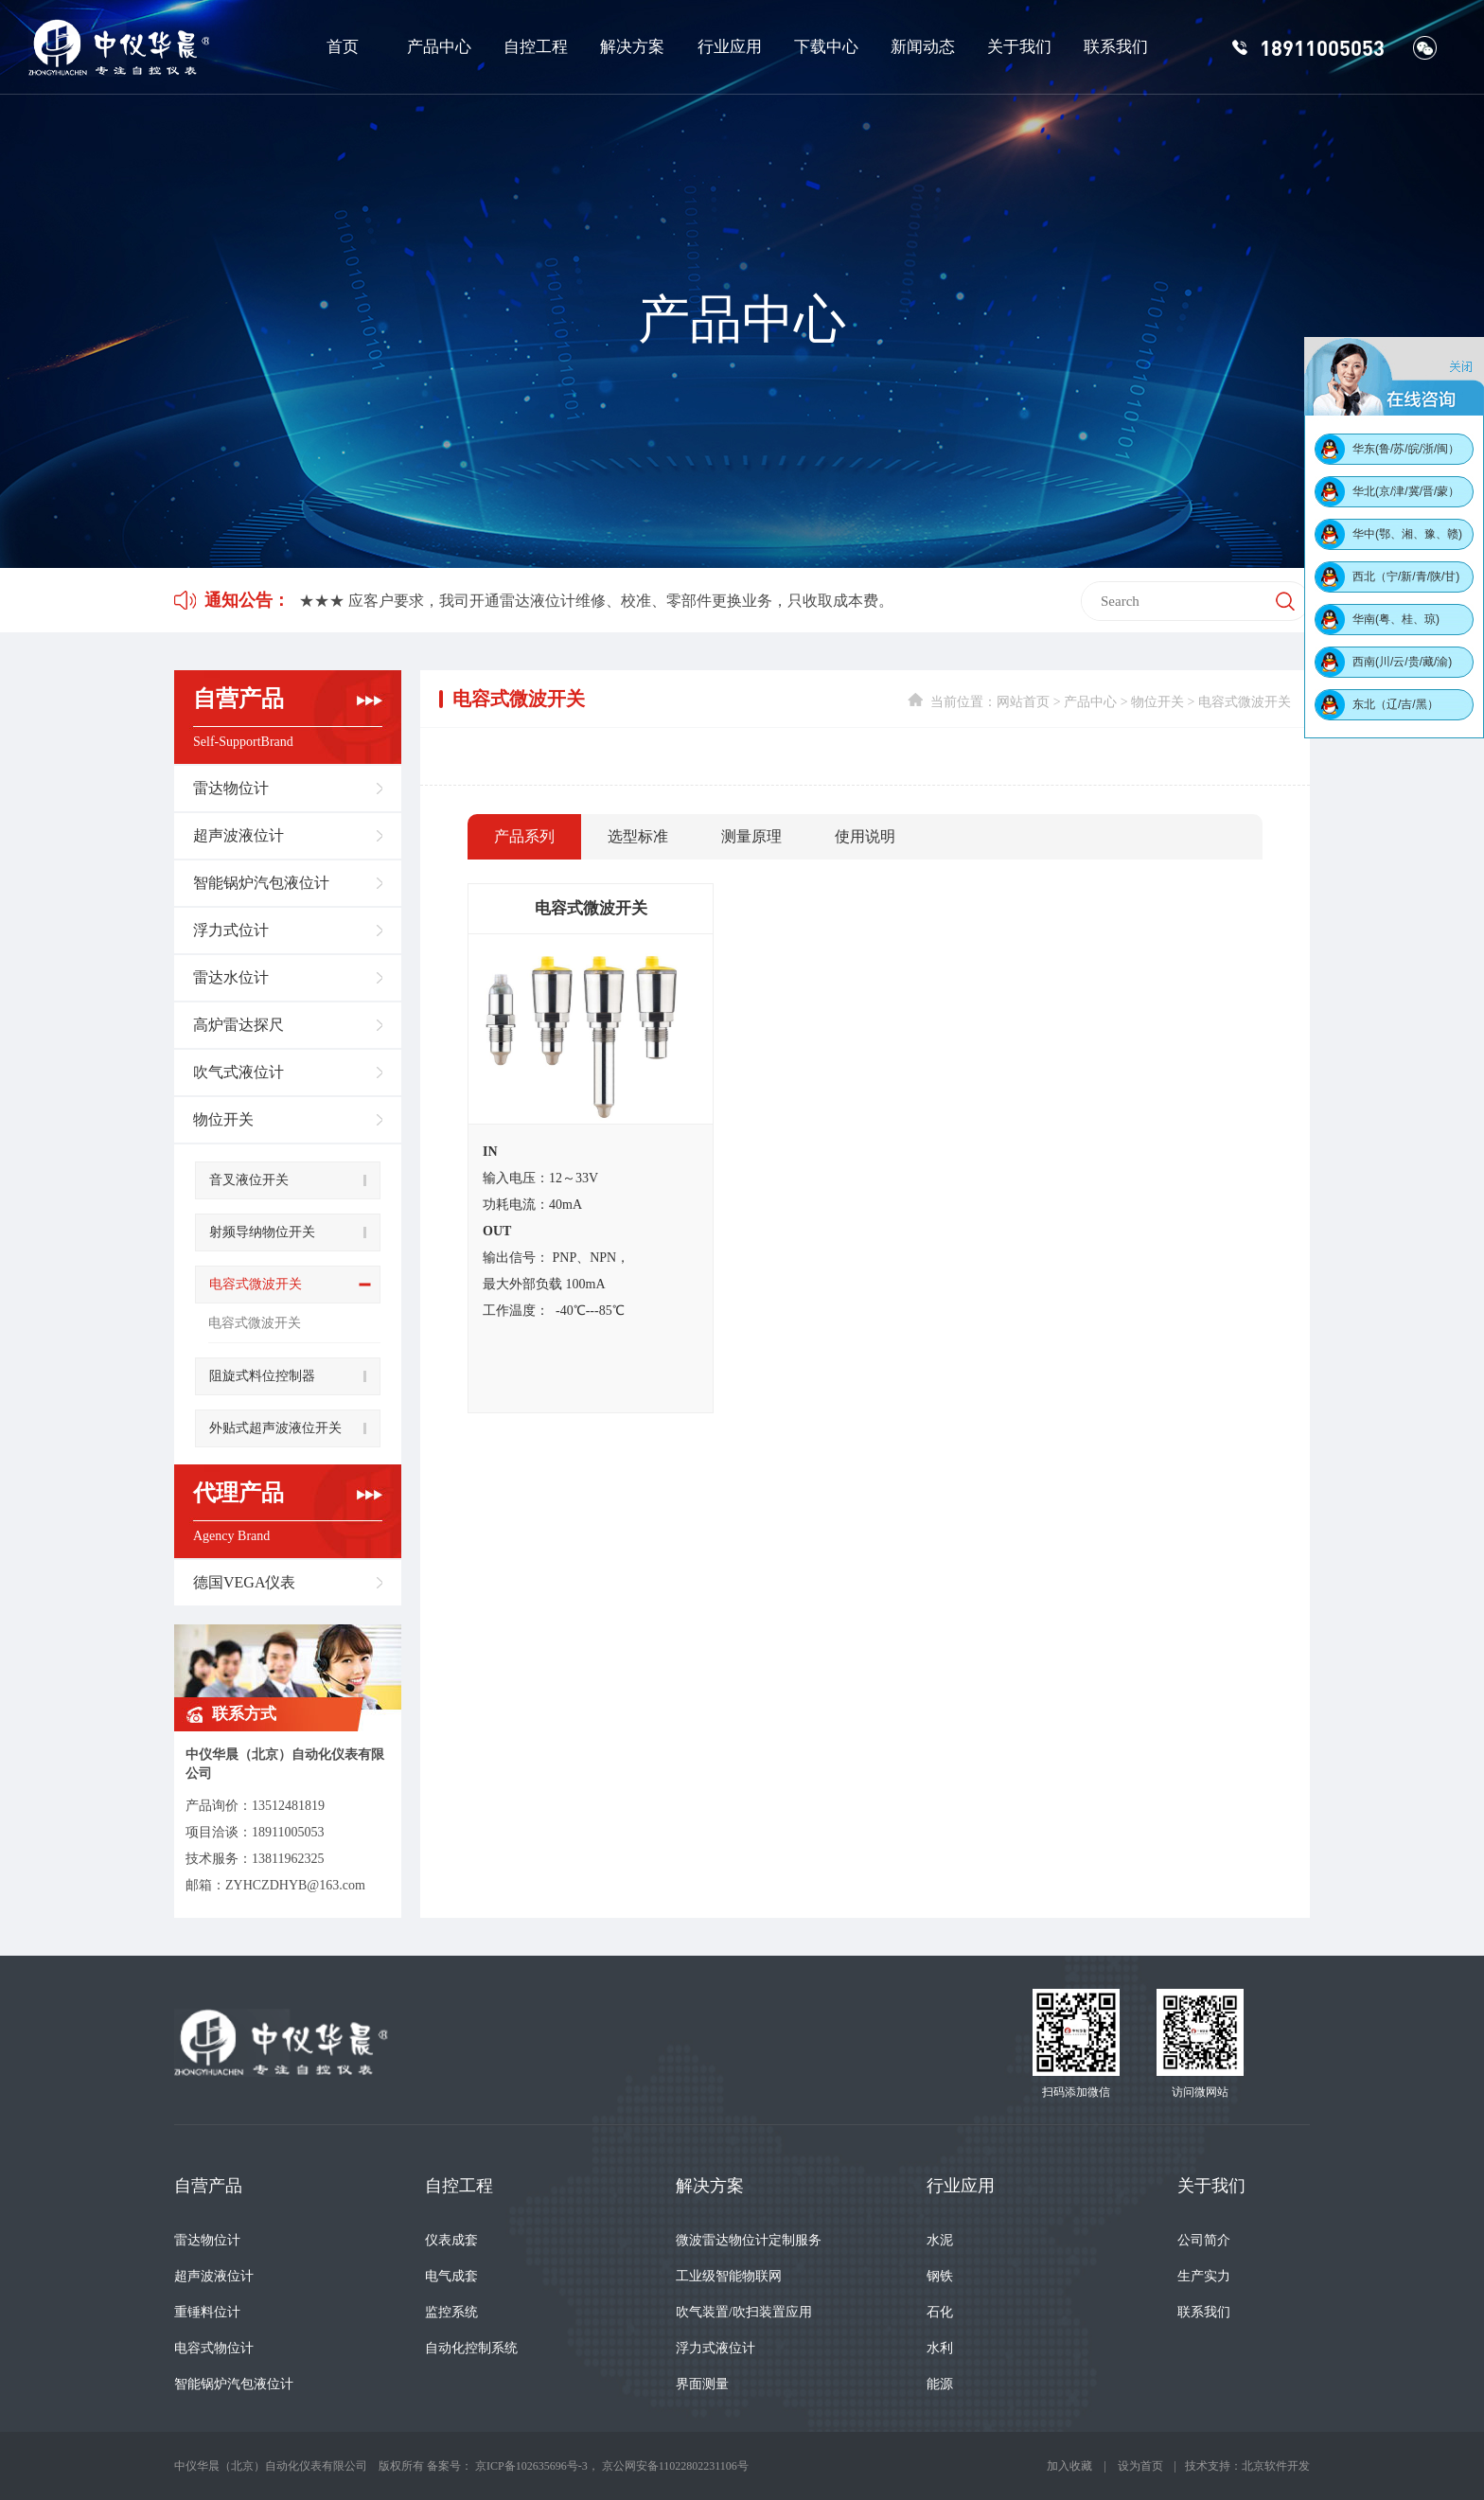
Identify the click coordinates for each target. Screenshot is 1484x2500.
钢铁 (940, 2276)
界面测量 (702, 2384)
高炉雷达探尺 (238, 1025)
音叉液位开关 (249, 1180)
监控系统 (451, 2312)
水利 (940, 2348)
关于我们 (1019, 47)
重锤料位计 (207, 2312)
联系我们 (1116, 47)
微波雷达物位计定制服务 (749, 2240)
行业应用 (730, 47)
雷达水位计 (231, 977)
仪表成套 (451, 2240)
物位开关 (223, 1119)
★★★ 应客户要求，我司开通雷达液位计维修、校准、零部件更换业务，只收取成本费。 (596, 601)
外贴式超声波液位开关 (275, 1428)
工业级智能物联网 (729, 2276)
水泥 (940, 2240)
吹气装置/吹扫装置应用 (744, 2312)
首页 (343, 47)
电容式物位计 (214, 2348)
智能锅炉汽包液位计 (261, 883)
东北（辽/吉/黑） (1395, 704)
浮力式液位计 (715, 2348)
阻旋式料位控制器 (262, 1376)
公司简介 (1203, 2240)
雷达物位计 (231, 788)
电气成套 (451, 2276)
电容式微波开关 (255, 1284)
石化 (940, 2312)
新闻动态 (923, 47)
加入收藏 (1069, 2466)
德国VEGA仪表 (244, 1582)
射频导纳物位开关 (262, 1232)
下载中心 (826, 47)
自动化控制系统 (471, 2348)
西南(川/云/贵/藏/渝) (1402, 661)
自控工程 (536, 47)
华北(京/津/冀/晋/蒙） (1405, 491)
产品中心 (439, 47)
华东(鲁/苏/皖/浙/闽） (1405, 448)
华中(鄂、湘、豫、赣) (1407, 534)
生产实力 (1203, 2276)
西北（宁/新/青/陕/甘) (1405, 576)
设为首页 (1140, 2466)
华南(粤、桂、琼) (1396, 619)
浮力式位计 (231, 930)
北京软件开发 (1276, 2466)
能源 (940, 2384)
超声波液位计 (238, 835)
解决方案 (632, 47)
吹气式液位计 (238, 1072)
